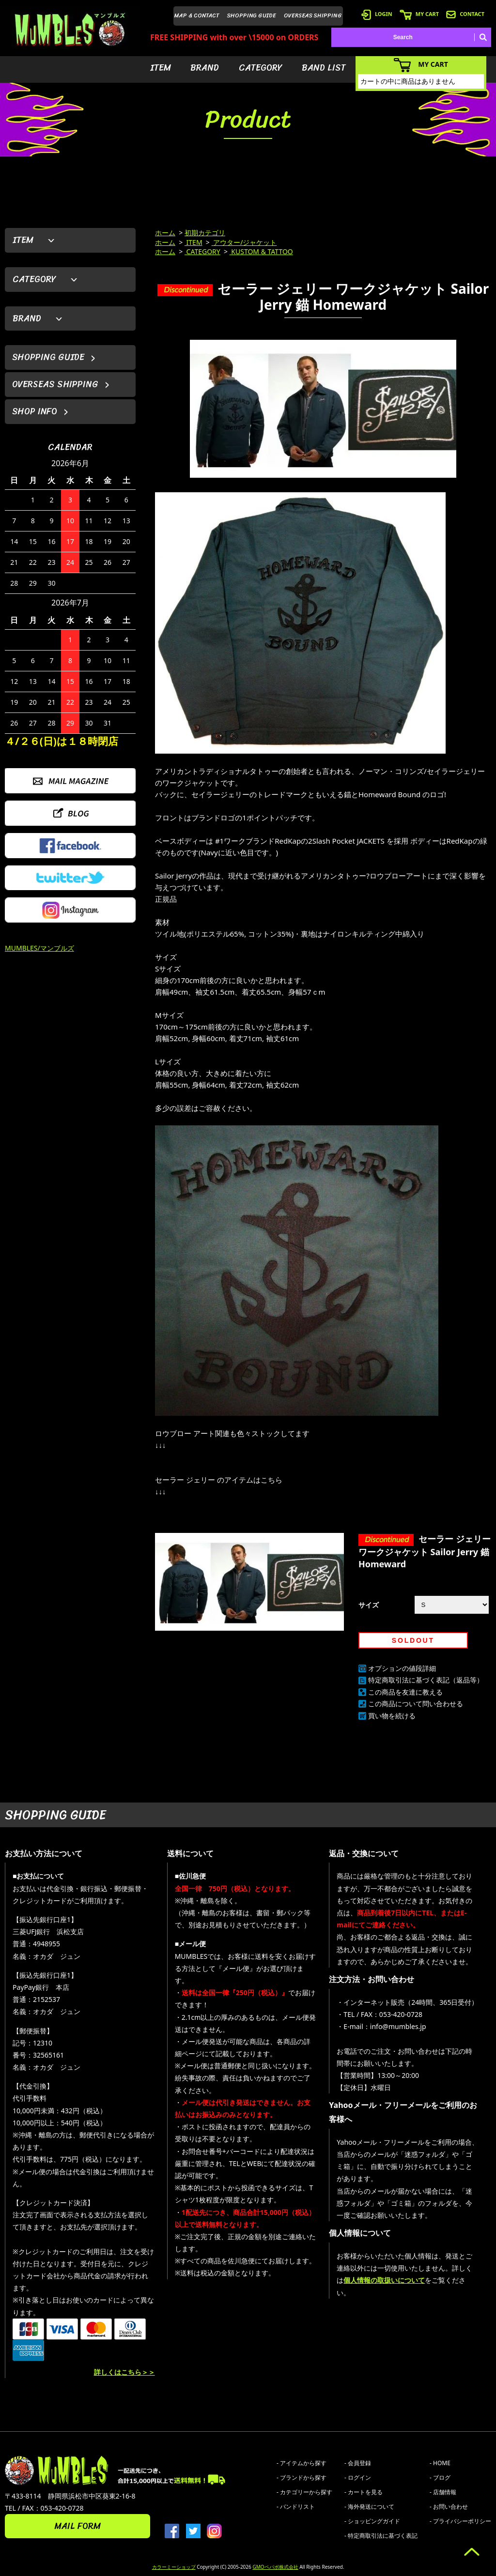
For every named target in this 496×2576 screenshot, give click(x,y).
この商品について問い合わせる (415, 1703)
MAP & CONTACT (196, 15)
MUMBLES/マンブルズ (39, 948)
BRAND (204, 68)
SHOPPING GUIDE (251, 15)
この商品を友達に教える (405, 1692)
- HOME (440, 2463)
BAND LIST (324, 68)
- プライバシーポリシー (460, 2521)
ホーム (165, 232)
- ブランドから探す (301, 2477)
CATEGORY (260, 68)
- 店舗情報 (443, 2492)
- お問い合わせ (449, 2506)
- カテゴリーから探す (304, 2492)
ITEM (160, 68)
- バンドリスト (296, 2506)
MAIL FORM (77, 2526)
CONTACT (465, 13)
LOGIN (376, 13)
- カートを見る (363, 2492)
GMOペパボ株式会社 (275, 2566)
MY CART (419, 13)
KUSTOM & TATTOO (261, 251)
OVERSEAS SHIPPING (313, 15)
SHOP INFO (34, 411)
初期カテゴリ (205, 232)
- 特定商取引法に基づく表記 (381, 2535)
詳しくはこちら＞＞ (124, 2372)
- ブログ (440, 2477)
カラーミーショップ (174, 2566)
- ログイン (357, 2477)
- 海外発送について (369, 2506)
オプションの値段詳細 (402, 1668)
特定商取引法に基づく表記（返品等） (425, 1679)
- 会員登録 (357, 2463)
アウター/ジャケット (244, 242)
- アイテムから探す (301, 2463)
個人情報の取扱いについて (384, 2280)
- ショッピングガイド (372, 2521)
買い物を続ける (392, 1715)
